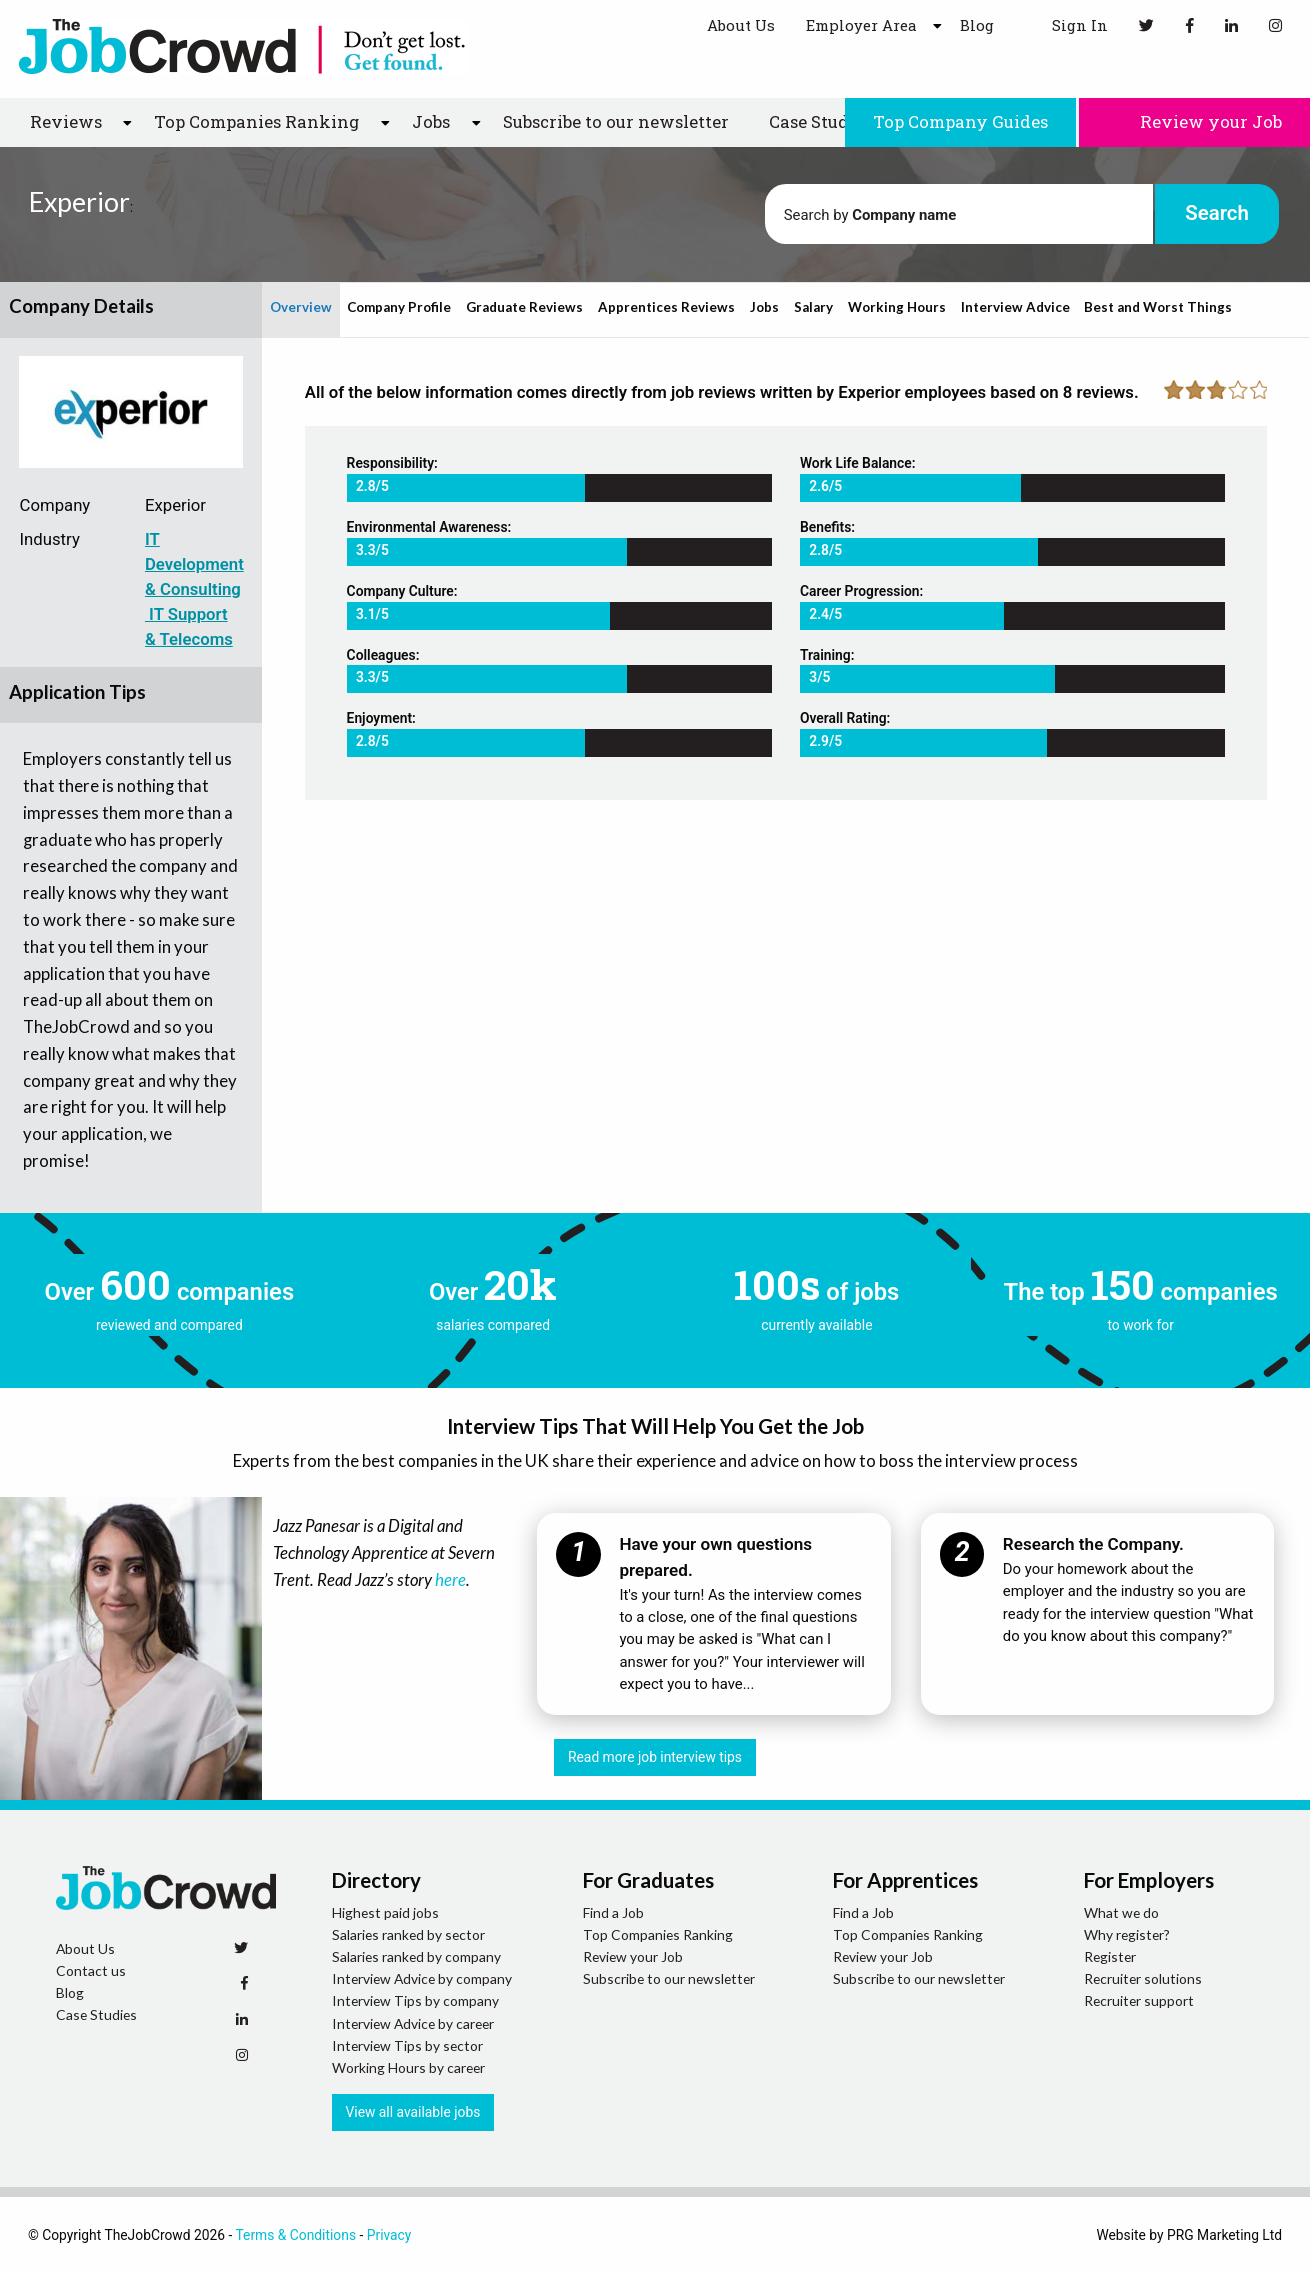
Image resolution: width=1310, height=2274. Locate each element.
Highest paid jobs (385, 1912)
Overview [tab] (301, 307)
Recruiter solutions (1143, 1978)
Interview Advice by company (422, 1978)
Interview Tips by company (415, 2000)
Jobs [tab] (764, 307)
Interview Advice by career (413, 2023)
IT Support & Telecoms (189, 626)
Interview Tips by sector (407, 2045)
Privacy (389, 2235)
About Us (741, 25)
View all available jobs (413, 2112)
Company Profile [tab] (399, 307)
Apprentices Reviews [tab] (666, 307)
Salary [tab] (813, 307)
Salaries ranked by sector (408, 1934)
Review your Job (1194, 121)
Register (1110, 1956)
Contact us (91, 1970)
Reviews (66, 121)
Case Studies (820, 121)
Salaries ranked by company (416, 1956)
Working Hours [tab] (897, 307)
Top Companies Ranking (256, 121)
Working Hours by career (408, 2067)
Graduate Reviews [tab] (524, 307)
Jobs (431, 121)
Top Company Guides (960, 121)
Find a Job (613, 1912)
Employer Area (861, 25)
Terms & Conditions (295, 2235)
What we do (1121, 1912)
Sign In (1066, 24)
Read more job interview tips (655, 1757)
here (450, 1579)
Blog (977, 25)
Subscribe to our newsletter (616, 121)
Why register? (1127, 1934)
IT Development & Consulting (194, 564)
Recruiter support (1139, 2000)
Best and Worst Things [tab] (1158, 307)
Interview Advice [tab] (1015, 307)
